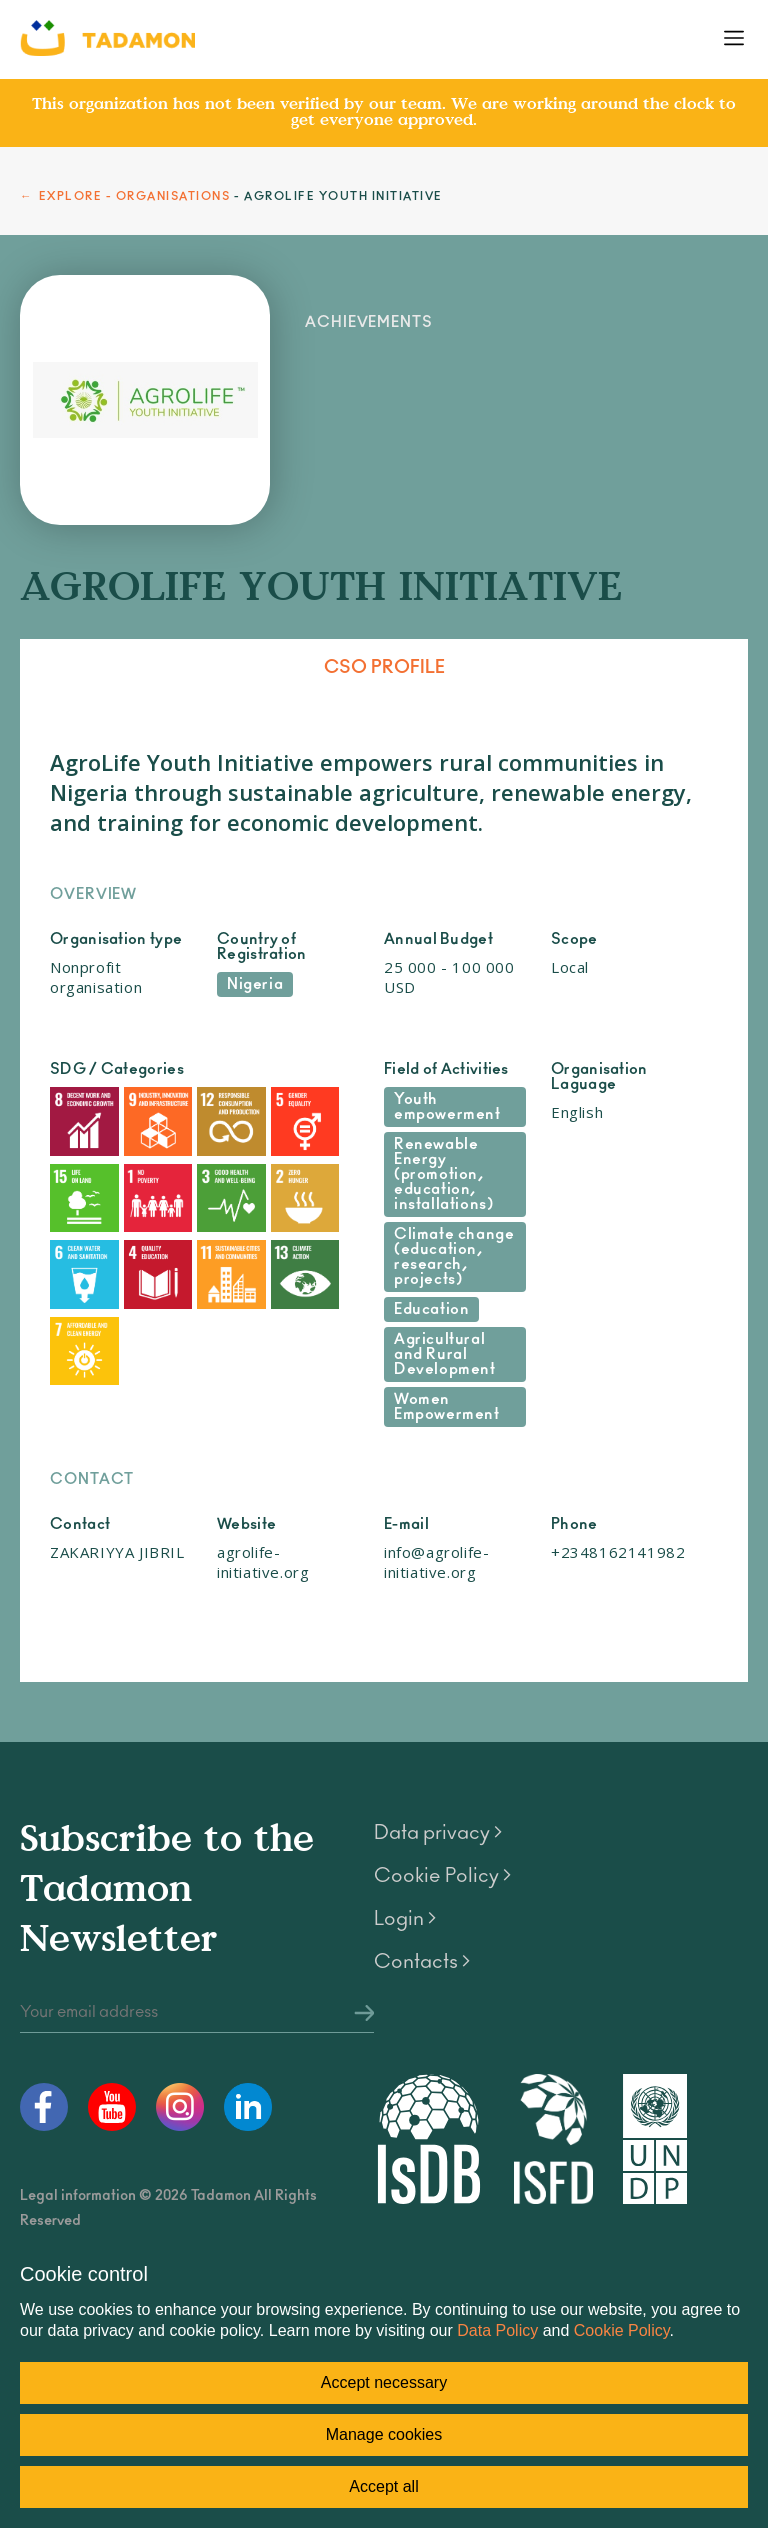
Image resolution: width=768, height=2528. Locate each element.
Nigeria (255, 984)
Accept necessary (384, 2382)
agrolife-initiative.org (263, 1562)
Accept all (383, 2486)
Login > (405, 1919)
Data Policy (497, 2330)
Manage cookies (384, 2434)
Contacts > (422, 1962)
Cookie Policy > (442, 1876)
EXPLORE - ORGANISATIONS (135, 196)
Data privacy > (438, 1833)
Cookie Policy (622, 2330)
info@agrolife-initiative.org (436, 1562)
